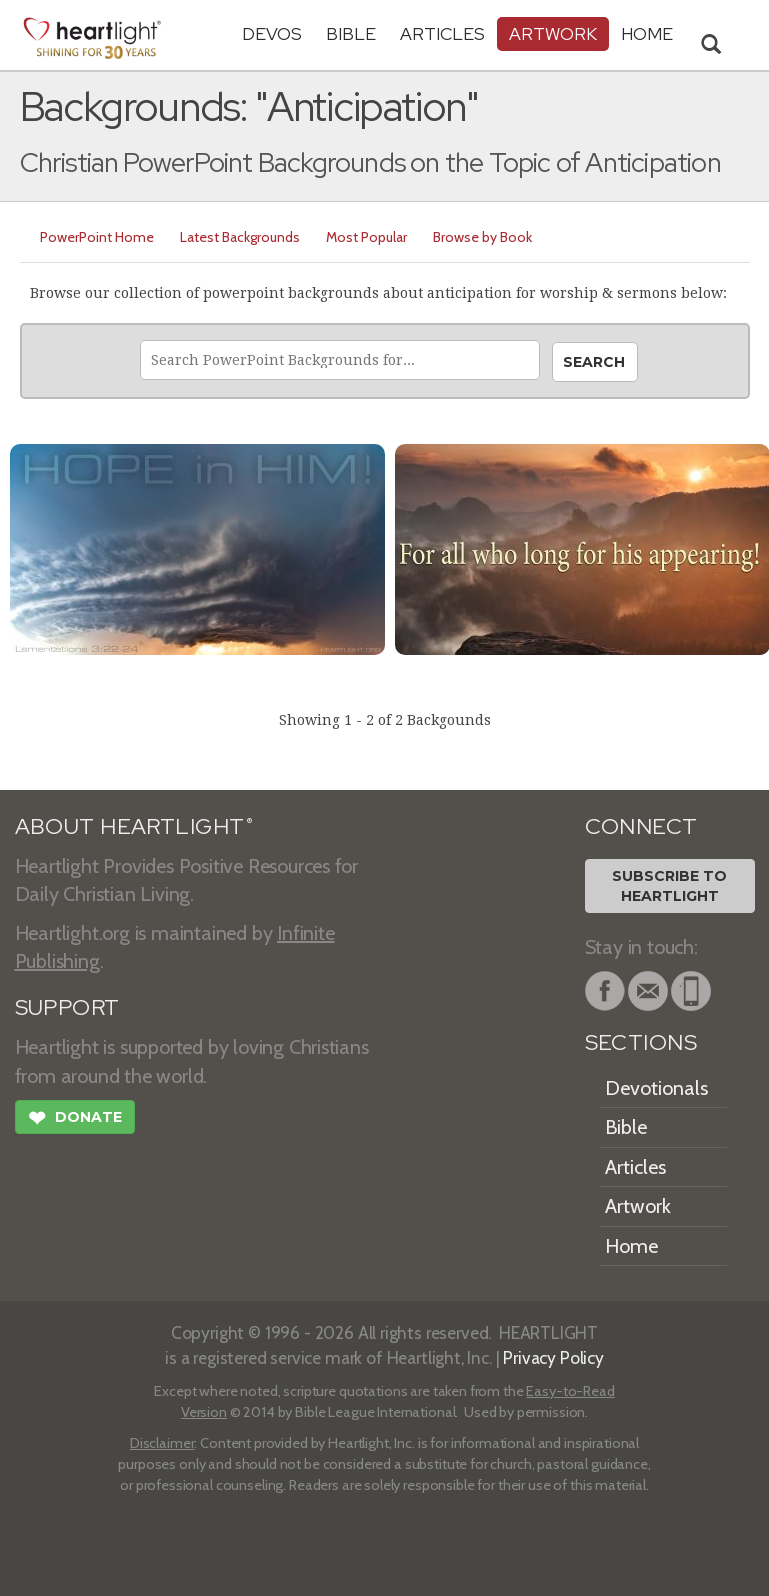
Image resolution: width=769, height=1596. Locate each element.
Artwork (553, 33)
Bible (351, 33)
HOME (647, 33)
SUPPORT (67, 1007)
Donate (75, 1120)
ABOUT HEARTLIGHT (134, 826)
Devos (272, 33)
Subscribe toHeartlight (669, 886)
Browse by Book (482, 237)
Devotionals (656, 1088)
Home (631, 1246)
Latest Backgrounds (240, 237)
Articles (442, 33)
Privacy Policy (553, 1357)
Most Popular (366, 237)
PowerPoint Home (97, 237)
